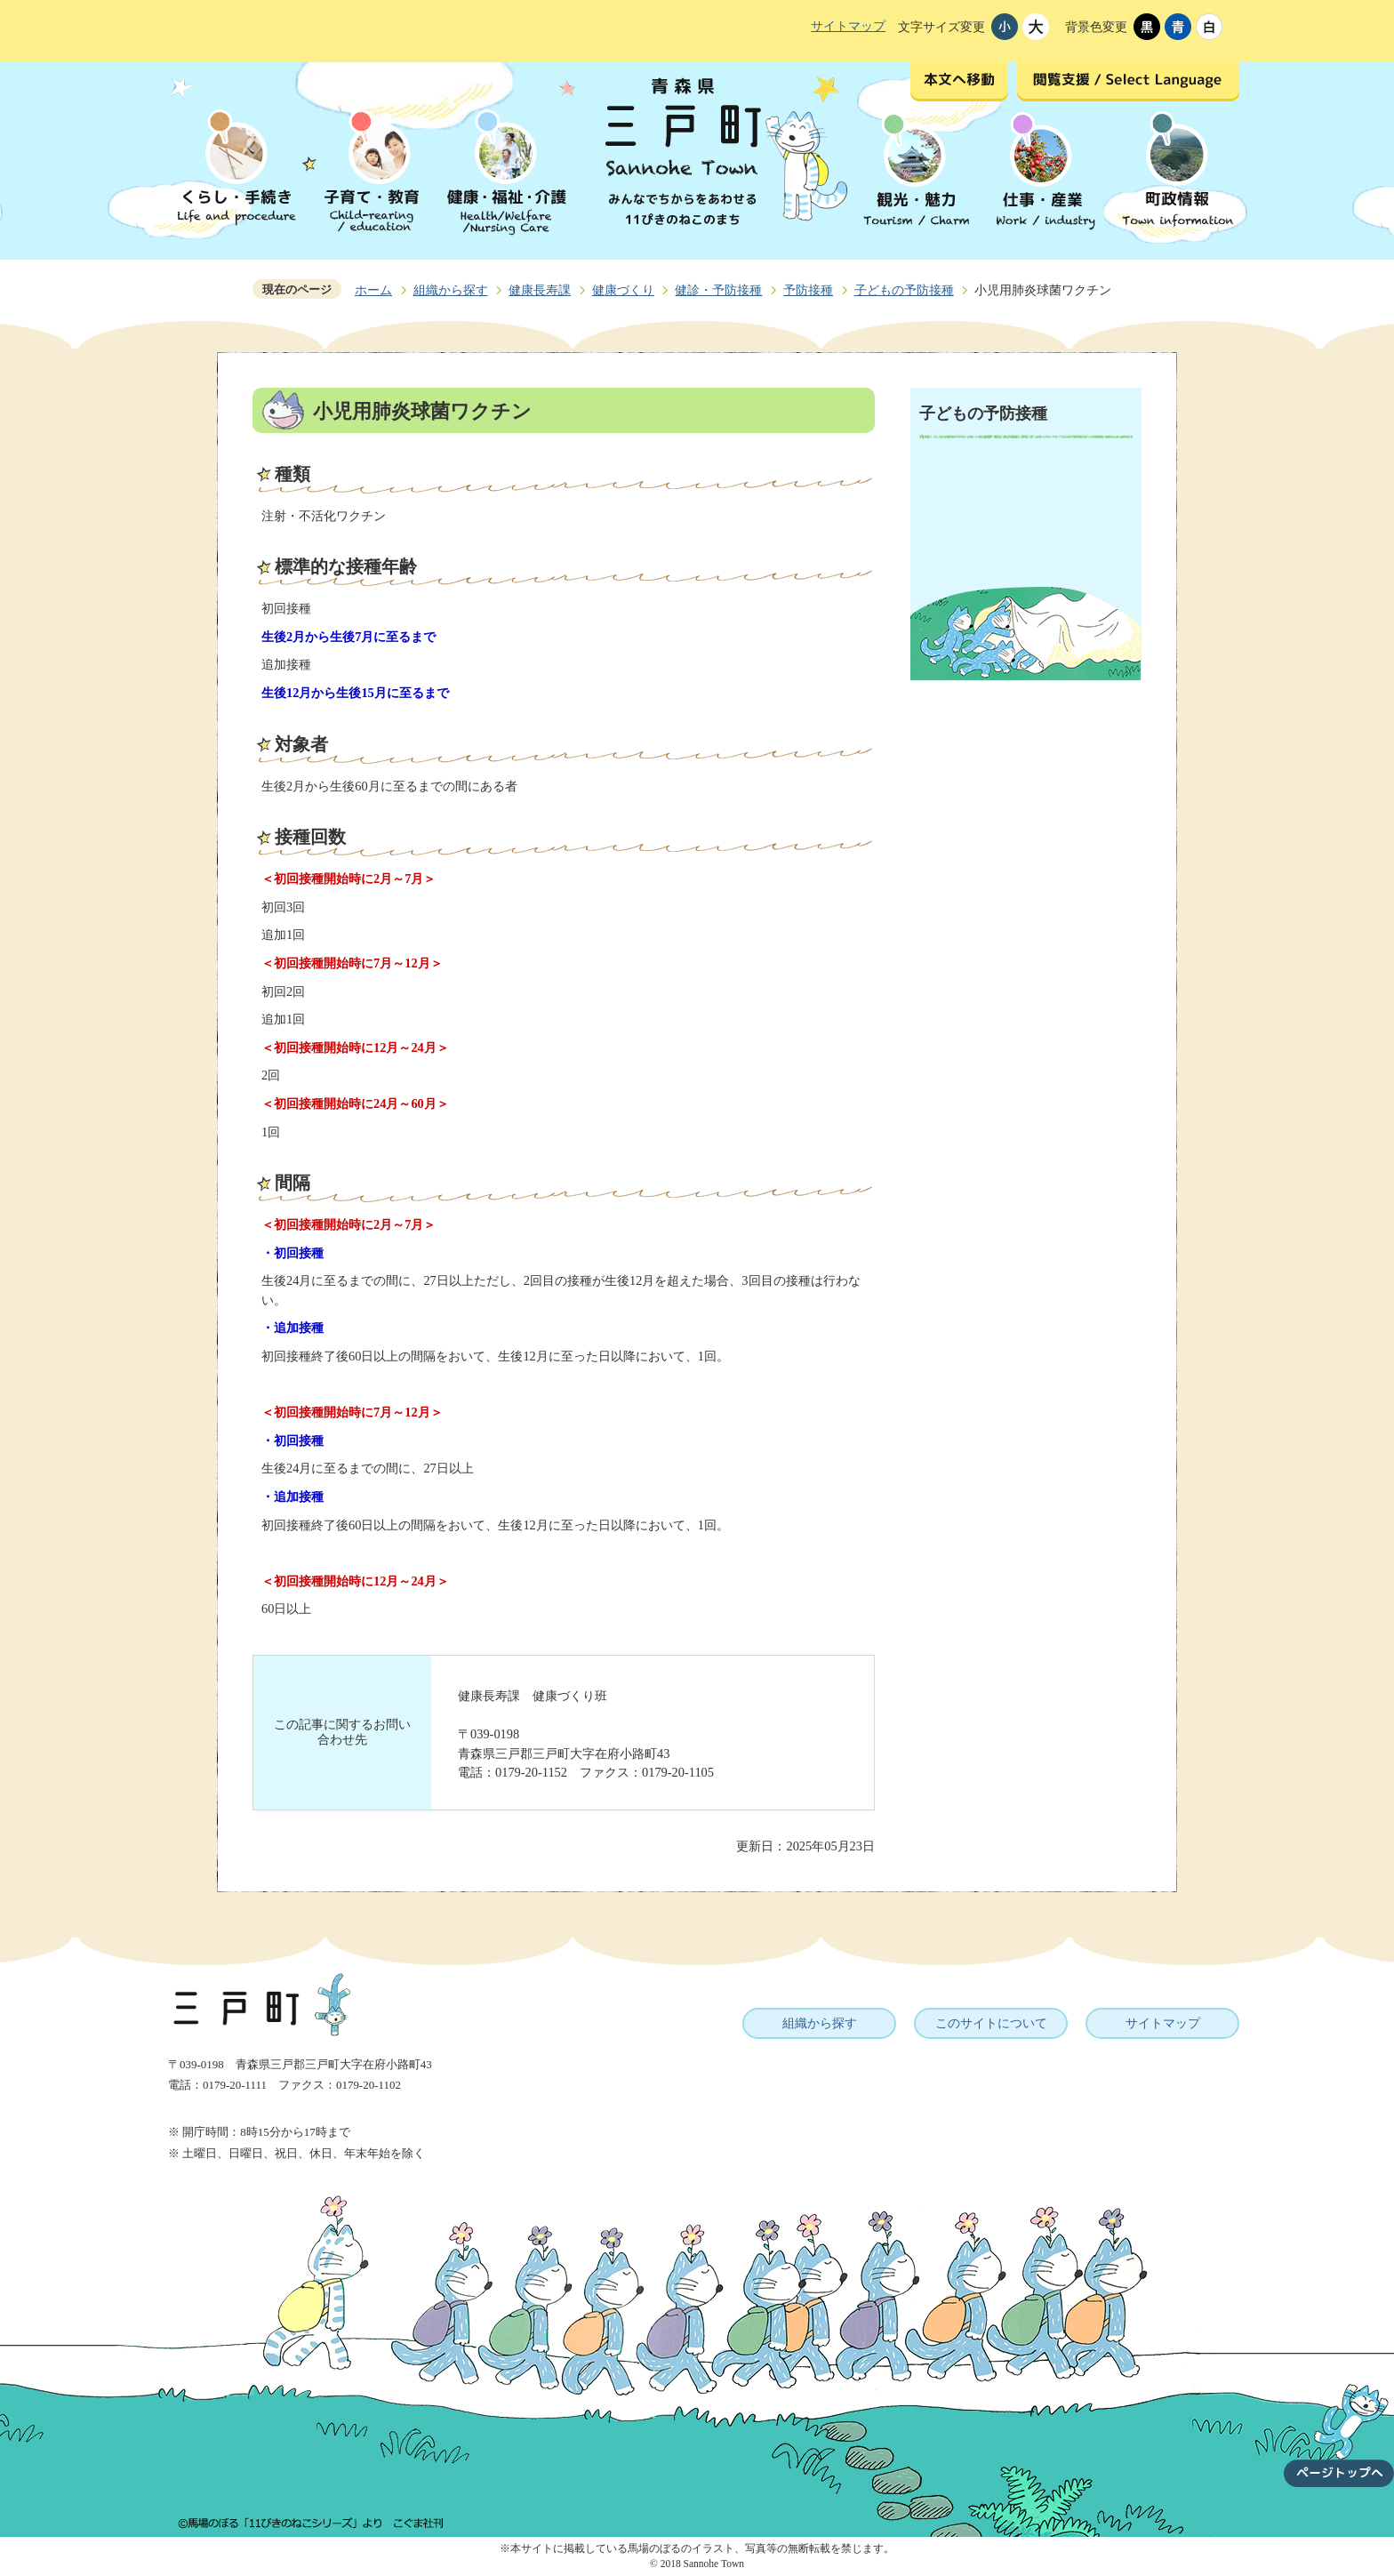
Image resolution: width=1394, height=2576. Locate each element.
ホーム (373, 290)
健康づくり (623, 290)
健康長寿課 (540, 290)
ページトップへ (1339, 2425)
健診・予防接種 (718, 290)
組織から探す (450, 290)
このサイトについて (991, 2023)
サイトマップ (848, 26)
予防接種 (808, 290)
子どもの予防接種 (904, 290)
